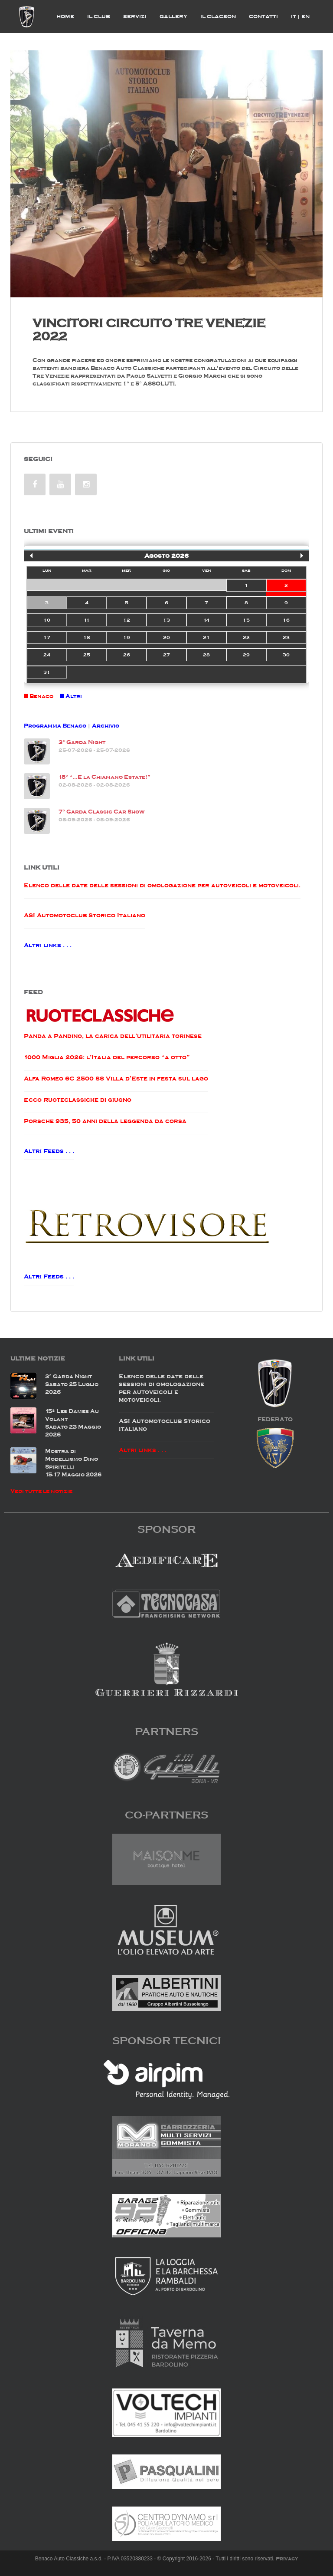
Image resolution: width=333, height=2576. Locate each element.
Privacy (287, 2559)
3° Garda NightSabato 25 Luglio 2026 (71, 1384)
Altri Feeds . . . (49, 1151)
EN (305, 16)
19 (126, 637)
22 (246, 637)
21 (206, 637)
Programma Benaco (55, 725)
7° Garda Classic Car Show (101, 811)
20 (166, 637)
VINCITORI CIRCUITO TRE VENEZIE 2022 (149, 329)
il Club (98, 16)
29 (246, 654)
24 (46, 654)
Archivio (105, 725)
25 (86, 654)
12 (126, 620)
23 (286, 637)
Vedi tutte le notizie (41, 1491)
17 (46, 637)
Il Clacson (218, 16)
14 (206, 620)
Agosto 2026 (166, 555)
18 (86, 637)
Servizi (135, 16)
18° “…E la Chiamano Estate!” (104, 777)
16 (286, 620)
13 (166, 620)
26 (126, 654)
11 (87, 620)
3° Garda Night (82, 742)
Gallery (173, 16)
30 (286, 654)
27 (166, 654)
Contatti (263, 16)
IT (295, 16)
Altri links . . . (48, 945)
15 (246, 620)
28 (206, 654)
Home (65, 16)
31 (46, 672)
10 (46, 620)
